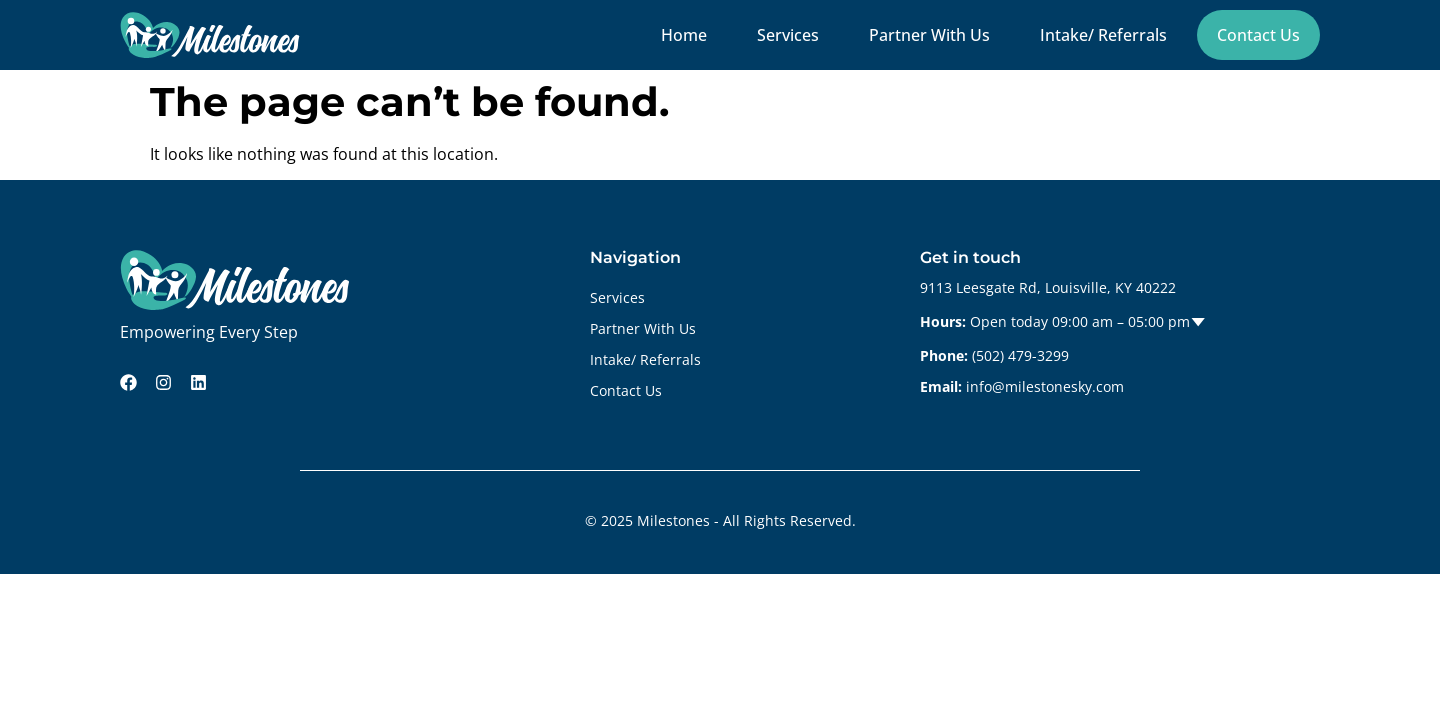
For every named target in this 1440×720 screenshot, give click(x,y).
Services (788, 35)
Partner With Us (929, 35)
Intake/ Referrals (1103, 35)
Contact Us (1258, 35)
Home (684, 35)
